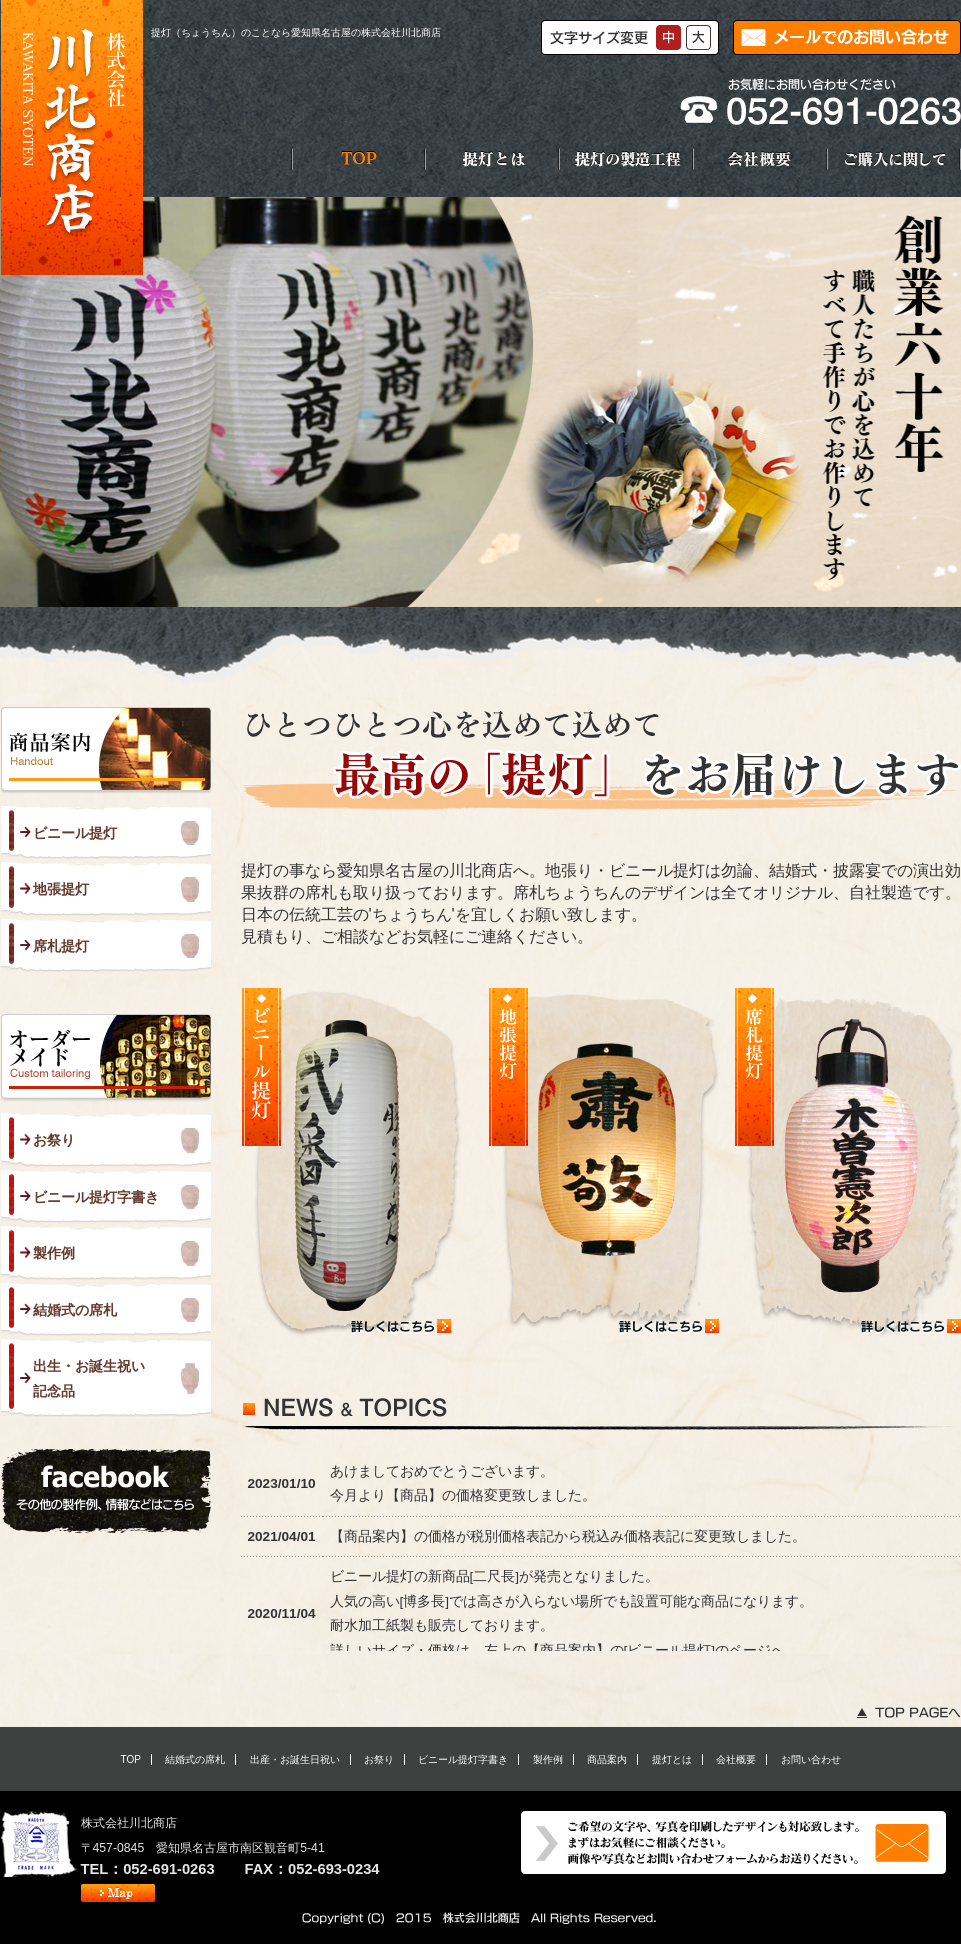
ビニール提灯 (75, 833)
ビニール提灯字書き (96, 1197)
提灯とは (672, 1759)
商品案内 (607, 1759)
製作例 (54, 1253)
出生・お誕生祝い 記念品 (89, 1378)
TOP (130, 1759)
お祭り (54, 1140)
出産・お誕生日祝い (295, 1759)
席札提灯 (61, 946)
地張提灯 (61, 889)
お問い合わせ (811, 1759)
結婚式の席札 (75, 1310)
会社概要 (736, 1759)
